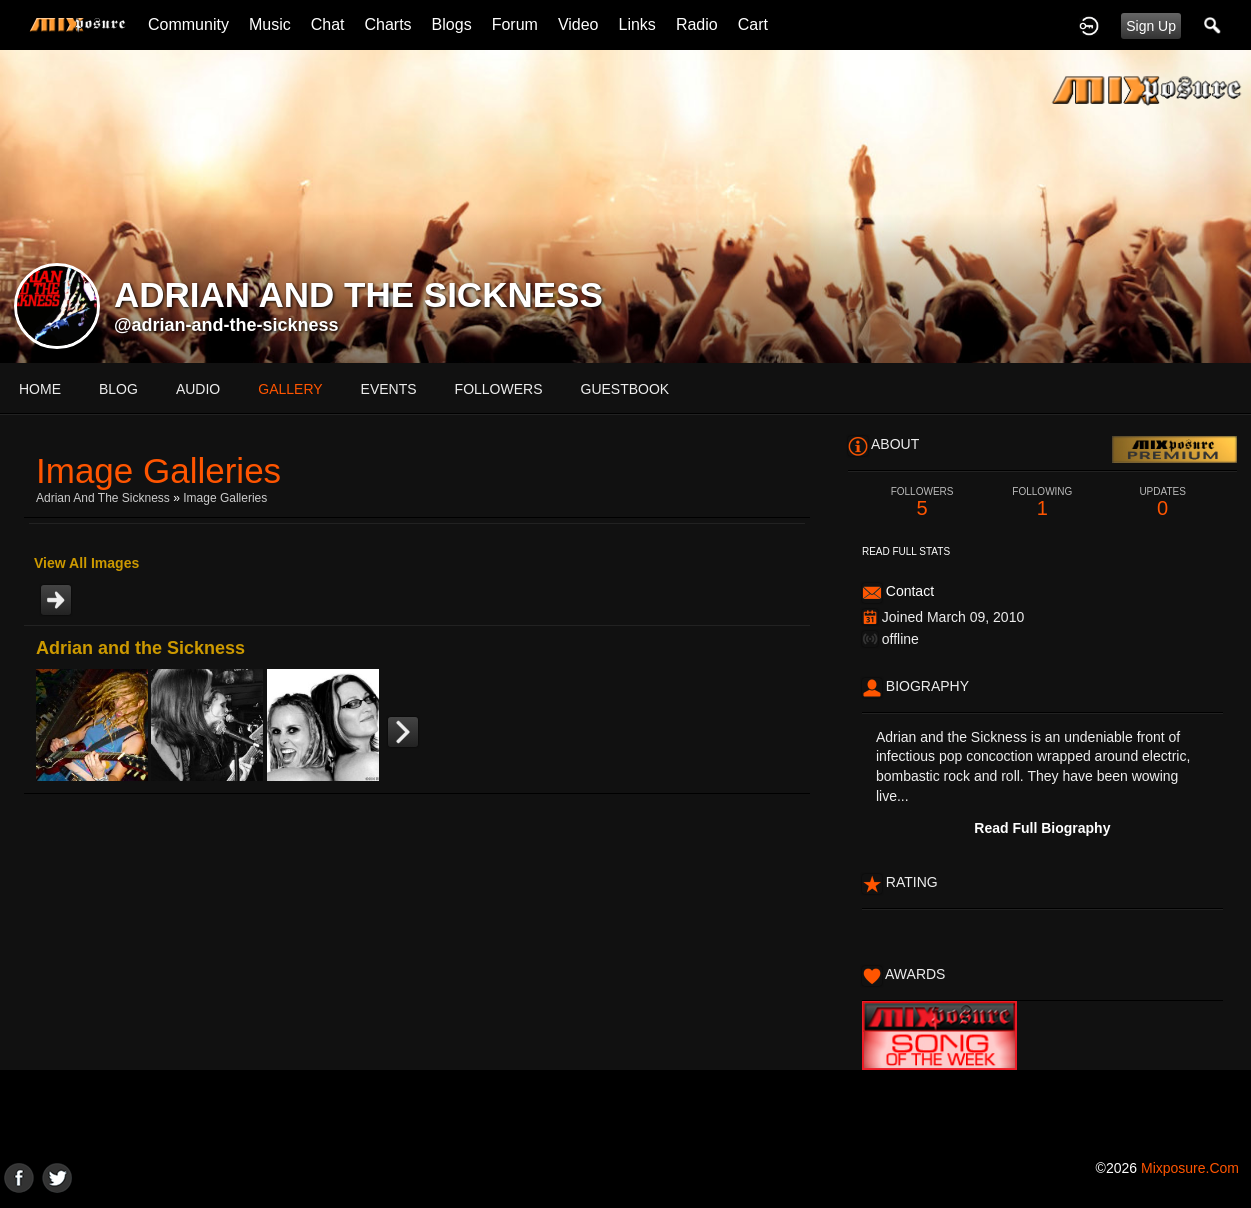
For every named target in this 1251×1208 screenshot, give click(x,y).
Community (188, 24)
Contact (910, 591)
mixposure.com (1190, 1168)
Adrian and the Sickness (103, 498)
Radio (697, 24)
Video (578, 24)
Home (40, 389)
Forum (515, 24)
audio (198, 389)
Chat (328, 24)
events (389, 389)
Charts (387, 24)
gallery (290, 389)
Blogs (452, 24)
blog (118, 389)
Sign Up (1151, 26)
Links (637, 24)
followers (499, 389)
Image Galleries (225, 498)
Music (270, 24)
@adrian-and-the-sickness (226, 325)
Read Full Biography (1042, 828)
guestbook (625, 389)
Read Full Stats (906, 551)
